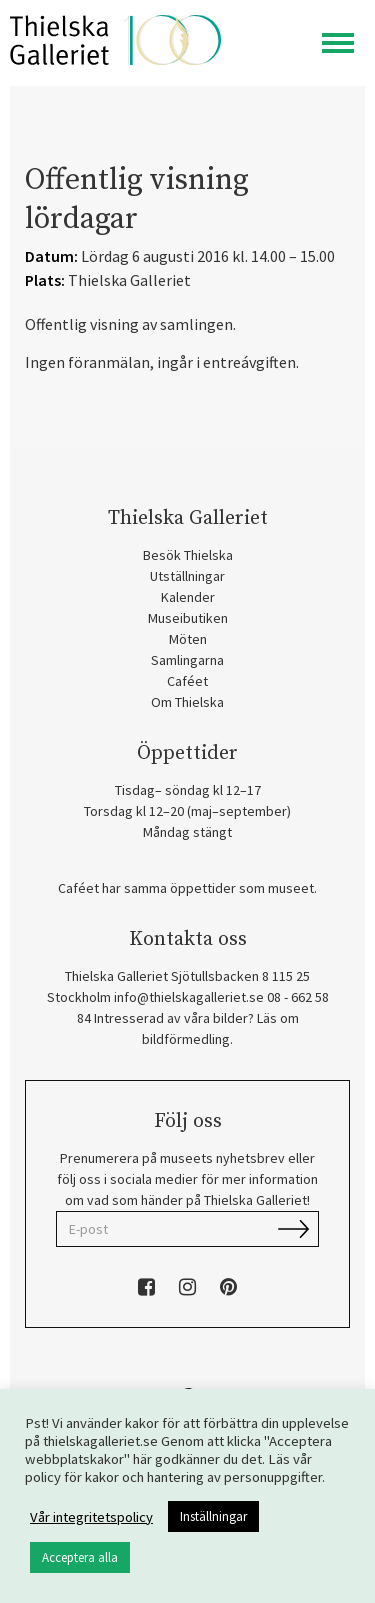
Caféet (187, 681)
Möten (188, 639)
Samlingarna (187, 660)
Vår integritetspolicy (91, 1517)
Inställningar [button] (213, 1516)
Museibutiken (188, 618)
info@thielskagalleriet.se (189, 997)
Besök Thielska (188, 555)
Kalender (188, 597)
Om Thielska (187, 702)
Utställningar (187, 576)
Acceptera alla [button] (80, 1557)
